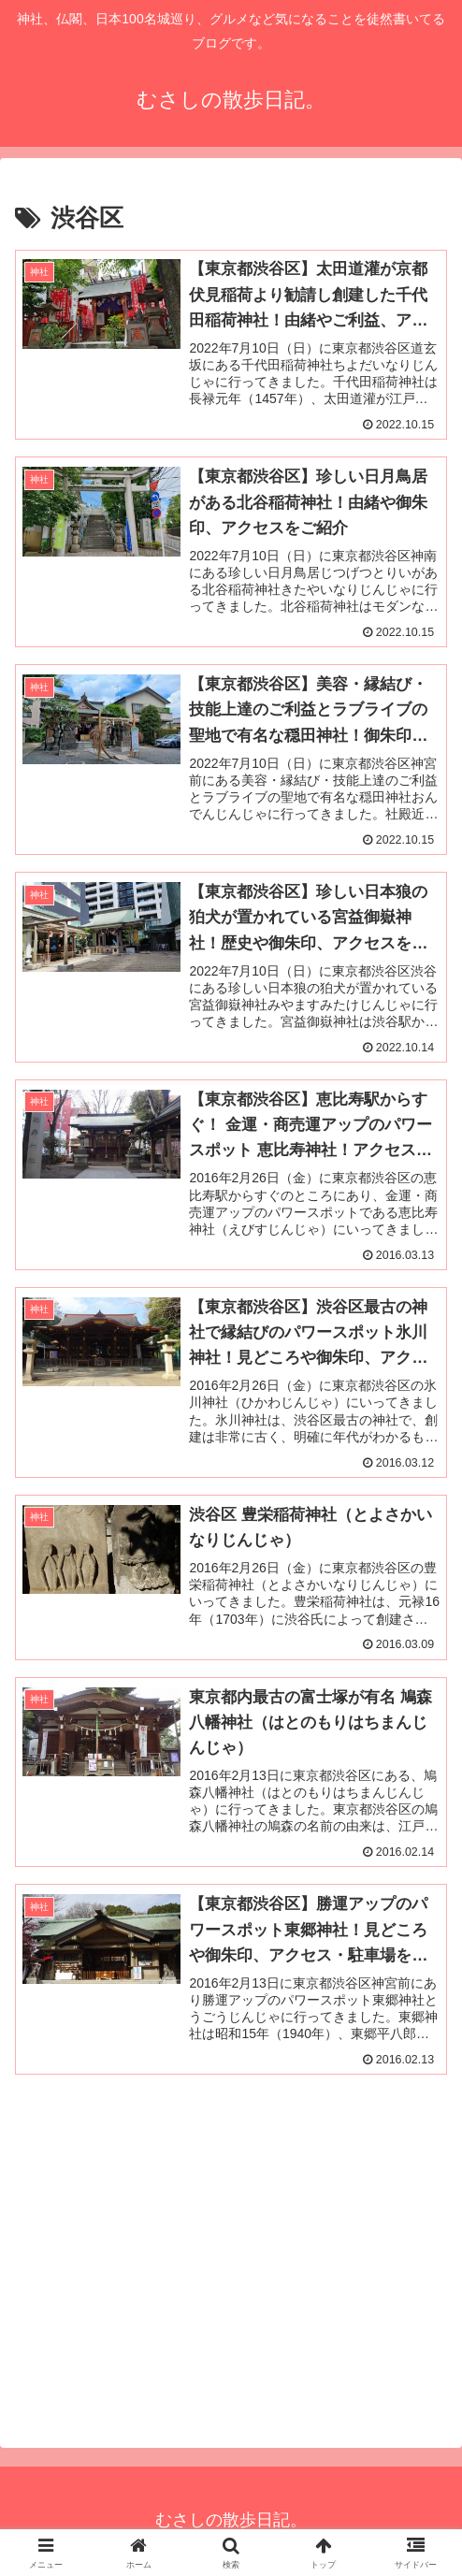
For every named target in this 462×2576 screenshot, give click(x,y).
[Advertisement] (231, 2259)
